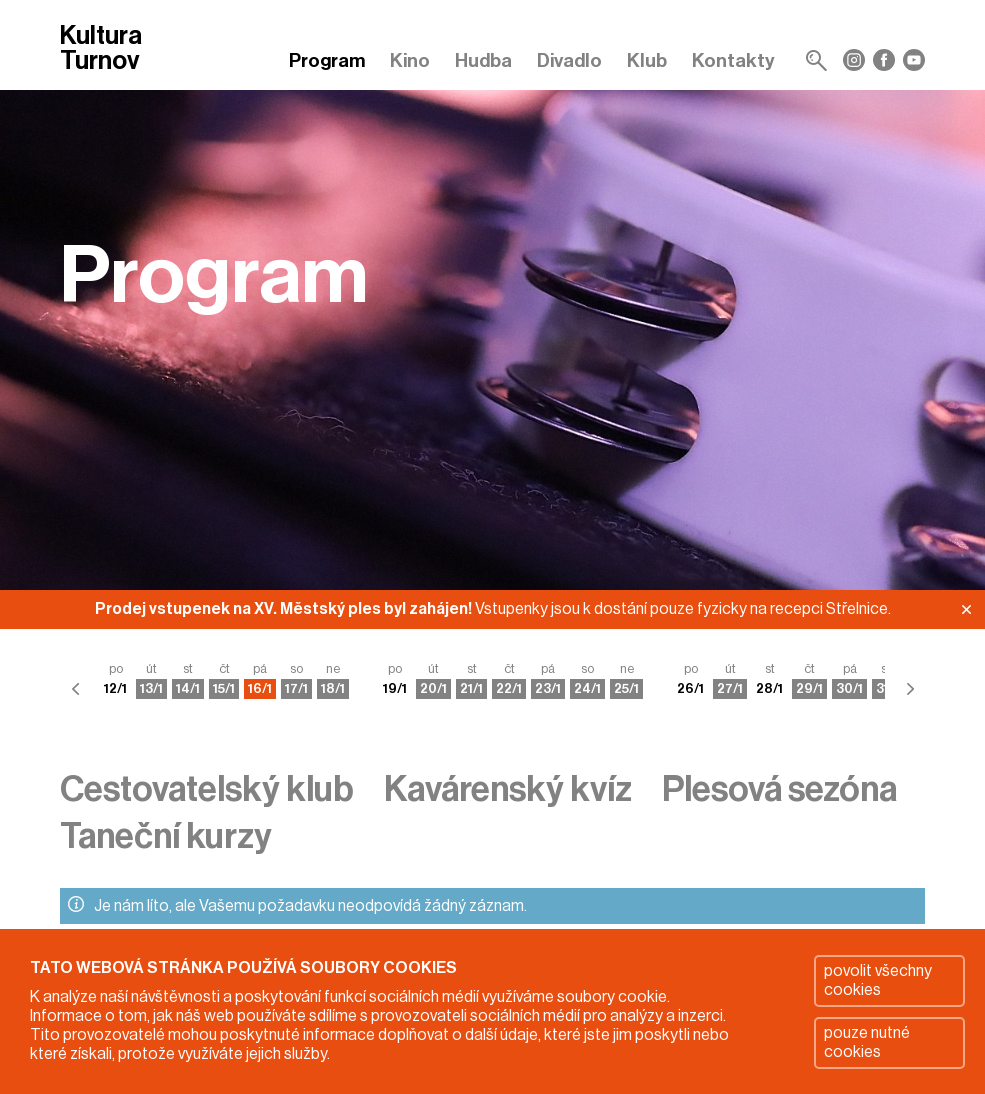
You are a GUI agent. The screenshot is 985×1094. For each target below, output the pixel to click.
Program (327, 60)
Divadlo (569, 60)
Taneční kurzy (166, 836)
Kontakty (733, 60)
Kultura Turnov (101, 49)
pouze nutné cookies (867, 1042)
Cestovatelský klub (207, 789)
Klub (647, 60)
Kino (410, 60)
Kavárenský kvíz (508, 789)
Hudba (483, 60)
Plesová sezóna (779, 789)
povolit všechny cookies (878, 980)
